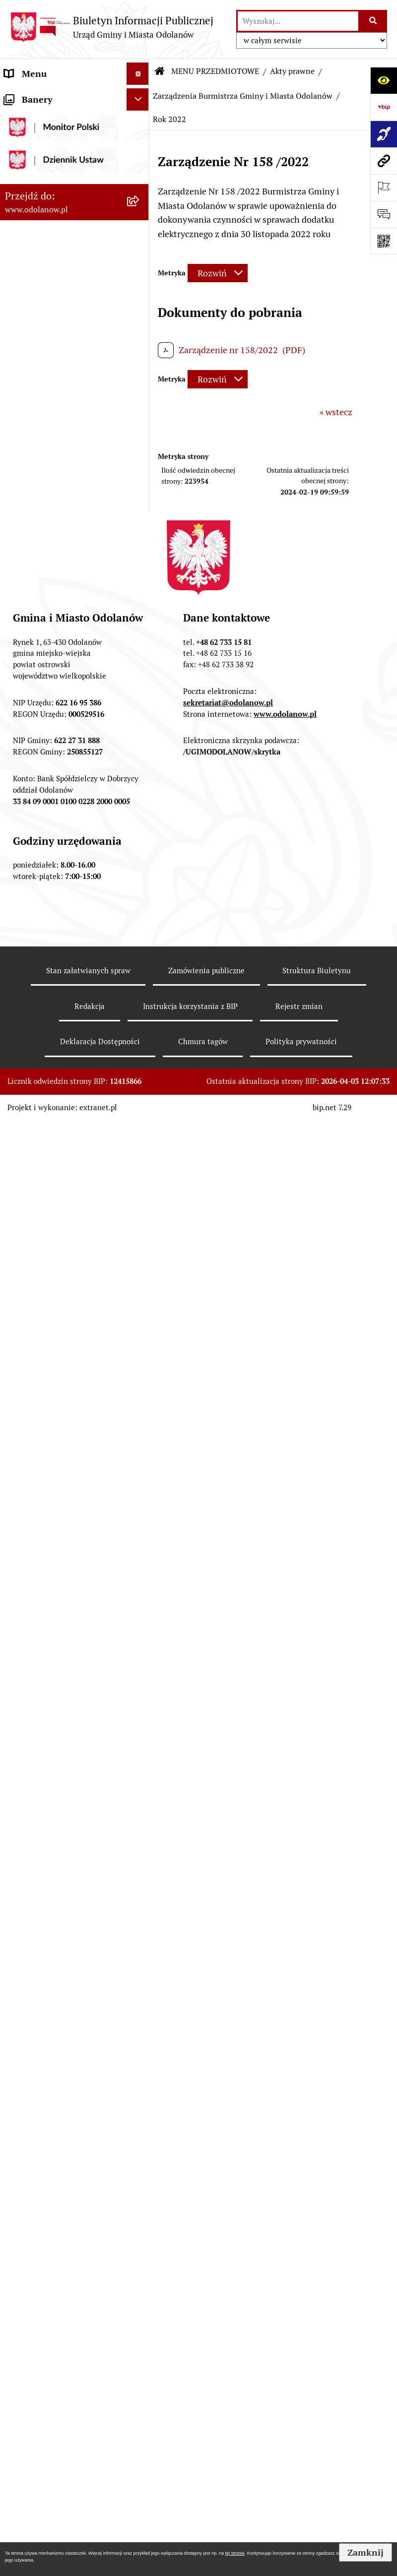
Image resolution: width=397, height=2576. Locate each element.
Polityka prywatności (301, 2496)
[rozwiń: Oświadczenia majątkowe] (139, 1369)
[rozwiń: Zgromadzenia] (139, 1254)
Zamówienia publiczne (206, 2425)
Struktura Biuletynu (316, 2425)
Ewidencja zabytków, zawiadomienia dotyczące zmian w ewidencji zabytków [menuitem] (60, 1605)
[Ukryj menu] (138, 74)
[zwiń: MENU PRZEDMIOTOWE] (139, 140)
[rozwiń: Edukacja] (139, 1139)
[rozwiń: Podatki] (139, 640)
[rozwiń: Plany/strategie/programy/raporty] (139, 1081)
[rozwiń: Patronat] (139, 1197)
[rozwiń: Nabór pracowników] (139, 995)
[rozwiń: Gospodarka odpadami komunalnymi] (139, 853)
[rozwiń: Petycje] (139, 1283)
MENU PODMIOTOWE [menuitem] (48, 96)
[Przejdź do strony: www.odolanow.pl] (383, 160)
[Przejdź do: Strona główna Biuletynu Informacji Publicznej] (159, 71)
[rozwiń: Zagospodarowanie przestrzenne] (139, 782)
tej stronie (235, 2553)
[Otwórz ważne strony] (383, 187)
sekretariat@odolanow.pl (228, 2157)
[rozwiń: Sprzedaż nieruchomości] (139, 1053)
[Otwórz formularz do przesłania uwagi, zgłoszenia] (383, 214)
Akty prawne (292, 71)
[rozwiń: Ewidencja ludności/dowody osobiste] (139, 924)
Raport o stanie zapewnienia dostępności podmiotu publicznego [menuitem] (60, 1520)
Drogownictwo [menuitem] (33, 1698)
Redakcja (89, 2460)
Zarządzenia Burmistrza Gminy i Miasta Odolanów (242, 96)
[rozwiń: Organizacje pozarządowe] (139, 1110)
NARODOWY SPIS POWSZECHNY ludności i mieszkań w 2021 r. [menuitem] (54, 1783)
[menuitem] (74, 169)
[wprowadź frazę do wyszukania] (298, 21)
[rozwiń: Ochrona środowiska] (139, 824)
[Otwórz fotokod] (383, 241)
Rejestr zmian (299, 2460)
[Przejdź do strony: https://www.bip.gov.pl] (383, 107)
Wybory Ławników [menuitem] (40, 1819)
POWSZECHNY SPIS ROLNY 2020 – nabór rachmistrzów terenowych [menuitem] (60, 1734)
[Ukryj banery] (138, 1845)
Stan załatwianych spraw (88, 2425)
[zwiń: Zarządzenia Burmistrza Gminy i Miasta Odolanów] (139, 240)
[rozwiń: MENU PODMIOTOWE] (139, 96)
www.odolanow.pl (285, 2168)
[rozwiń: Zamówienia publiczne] (139, 698)
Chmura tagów (203, 2496)
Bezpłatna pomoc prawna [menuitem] (54, 1676)
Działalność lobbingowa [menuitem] (51, 118)
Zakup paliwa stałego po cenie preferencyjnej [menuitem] (63, 1562)
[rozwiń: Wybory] (139, 1340)
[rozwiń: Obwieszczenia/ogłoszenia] (139, 1024)
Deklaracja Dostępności (100, 2496)
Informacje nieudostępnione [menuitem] (60, 1484)
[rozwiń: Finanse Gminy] (139, 612)
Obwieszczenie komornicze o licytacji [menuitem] (61, 1647)
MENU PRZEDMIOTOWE (215, 71)
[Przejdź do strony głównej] (111, 27)
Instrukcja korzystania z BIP (190, 2460)
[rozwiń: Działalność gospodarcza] (139, 895)
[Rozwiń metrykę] (218, 273)
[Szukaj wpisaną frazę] (373, 21)
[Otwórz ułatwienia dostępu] (383, 80)
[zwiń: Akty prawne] (139, 169)
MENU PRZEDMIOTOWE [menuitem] (53, 140)
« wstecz (336, 412)
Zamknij (365, 2552)
